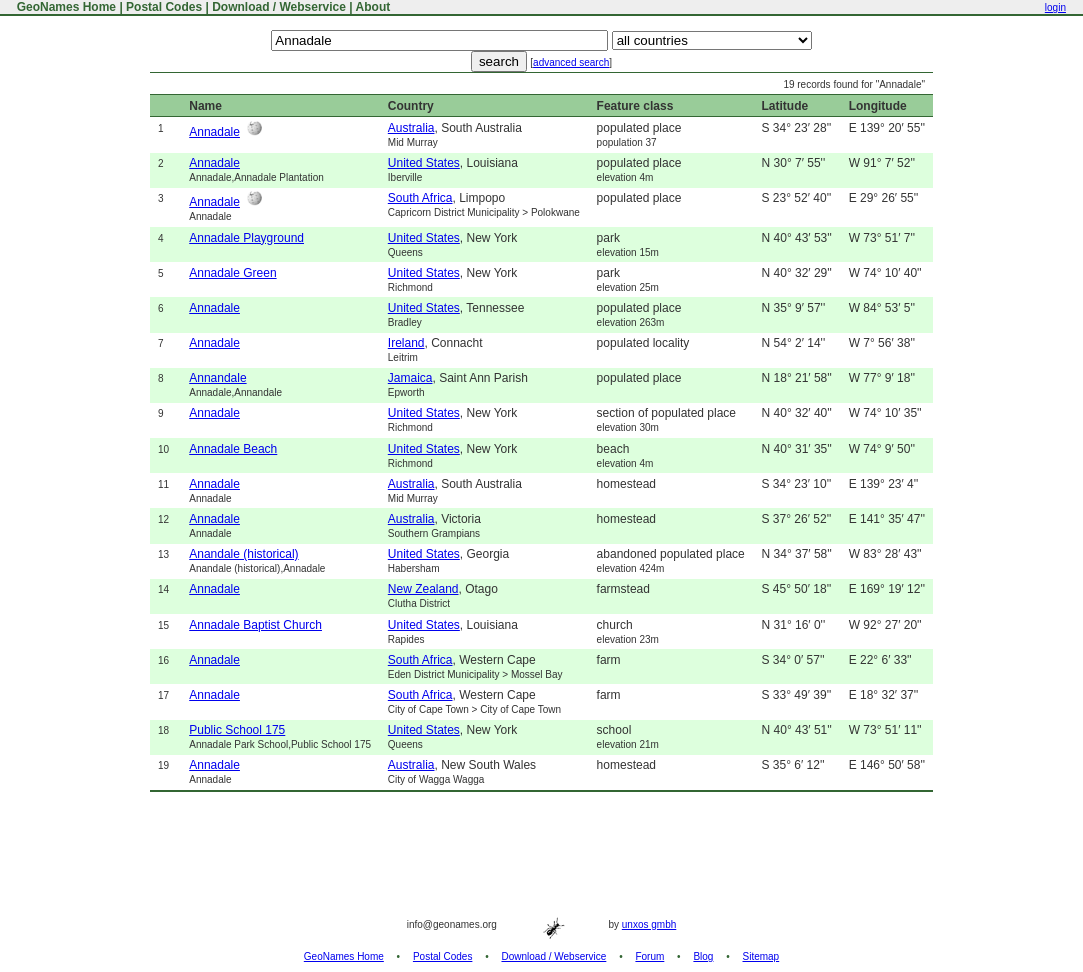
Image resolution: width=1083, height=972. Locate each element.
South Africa (420, 198)
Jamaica (410, 378)
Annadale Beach (233, 449)
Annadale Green (232, 273)
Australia (411, 128)
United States (424, 163)
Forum (649, 956)
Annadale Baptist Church (255, 625)
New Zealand (423, 589)
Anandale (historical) (243, 554)
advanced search (571, 62)
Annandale (217, 378)
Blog (703, 956)
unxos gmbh (649, 924)
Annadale (214, 132)
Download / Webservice (279, 7)
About (373, 7)
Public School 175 (237, 730)
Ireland (406, 343)
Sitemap (761, 956)
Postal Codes (164, 7)
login (1055, 7)
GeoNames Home (64, 7)
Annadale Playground (246, 238)
